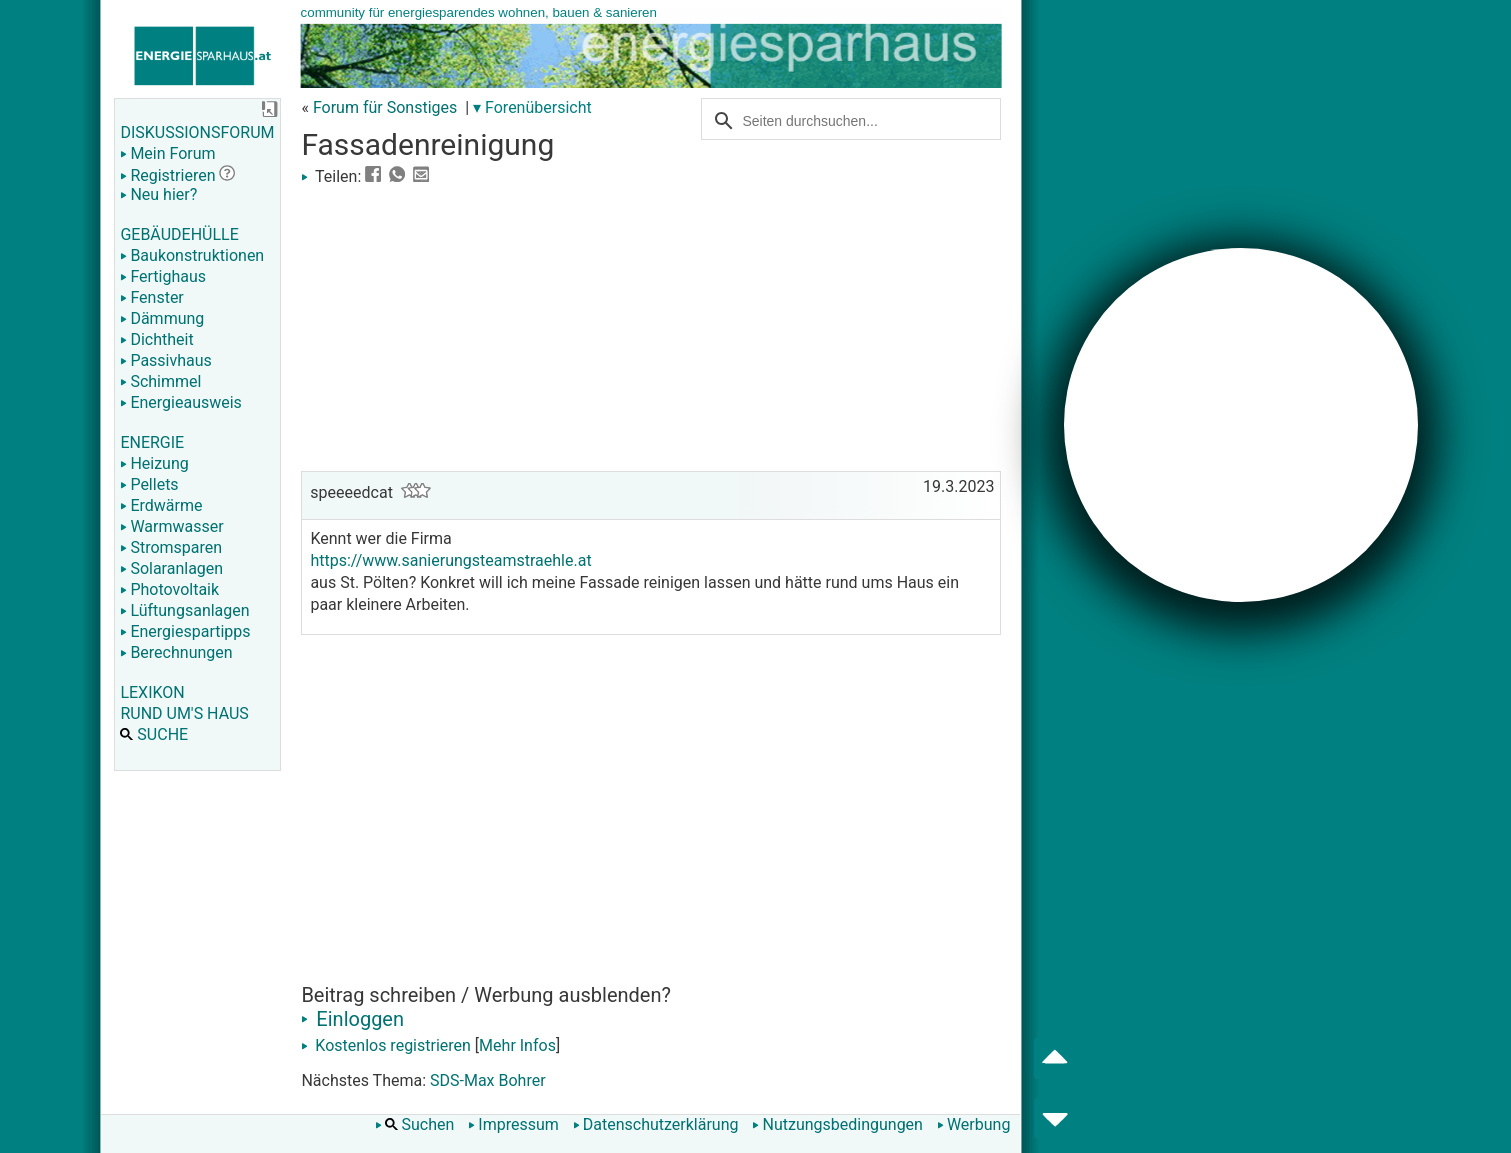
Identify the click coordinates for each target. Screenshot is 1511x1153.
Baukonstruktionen (192, 255)
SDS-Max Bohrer (488, 1080)
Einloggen (352, 1019)
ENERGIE (152, 442)
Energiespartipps (185, 631)
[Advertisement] (651, 326)
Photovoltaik (169, 589)
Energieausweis (180, 402)
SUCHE (154, 734)
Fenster (151, 297)
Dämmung (162, 318)
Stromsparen (171, 547)
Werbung (973, 1124)
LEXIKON (152, 692)
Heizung (154, 463)
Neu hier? (158, 194)
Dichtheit (156, 339)
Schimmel (160, 381)
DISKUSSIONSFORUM (197, 132)
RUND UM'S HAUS (184, 713)
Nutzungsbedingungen (837, 1124)
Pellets (149, 484)
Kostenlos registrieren (386, 1045)
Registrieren (167, 175)
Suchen (415, 1124)
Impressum (513, 1124)
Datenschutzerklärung (656, 1124)
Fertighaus (163, 276)
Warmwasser (171, 526)
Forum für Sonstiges (385, 107)
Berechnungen (176, 652)
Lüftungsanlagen (184, 610)
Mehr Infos (517, 1045)
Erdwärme (161, 505)
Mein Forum (167, 153)
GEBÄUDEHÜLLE (179, 234)
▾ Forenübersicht (532, 107)
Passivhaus (165, 360)
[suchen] (840, 119)
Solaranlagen (171, 568)
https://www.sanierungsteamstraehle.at (450, 560)
